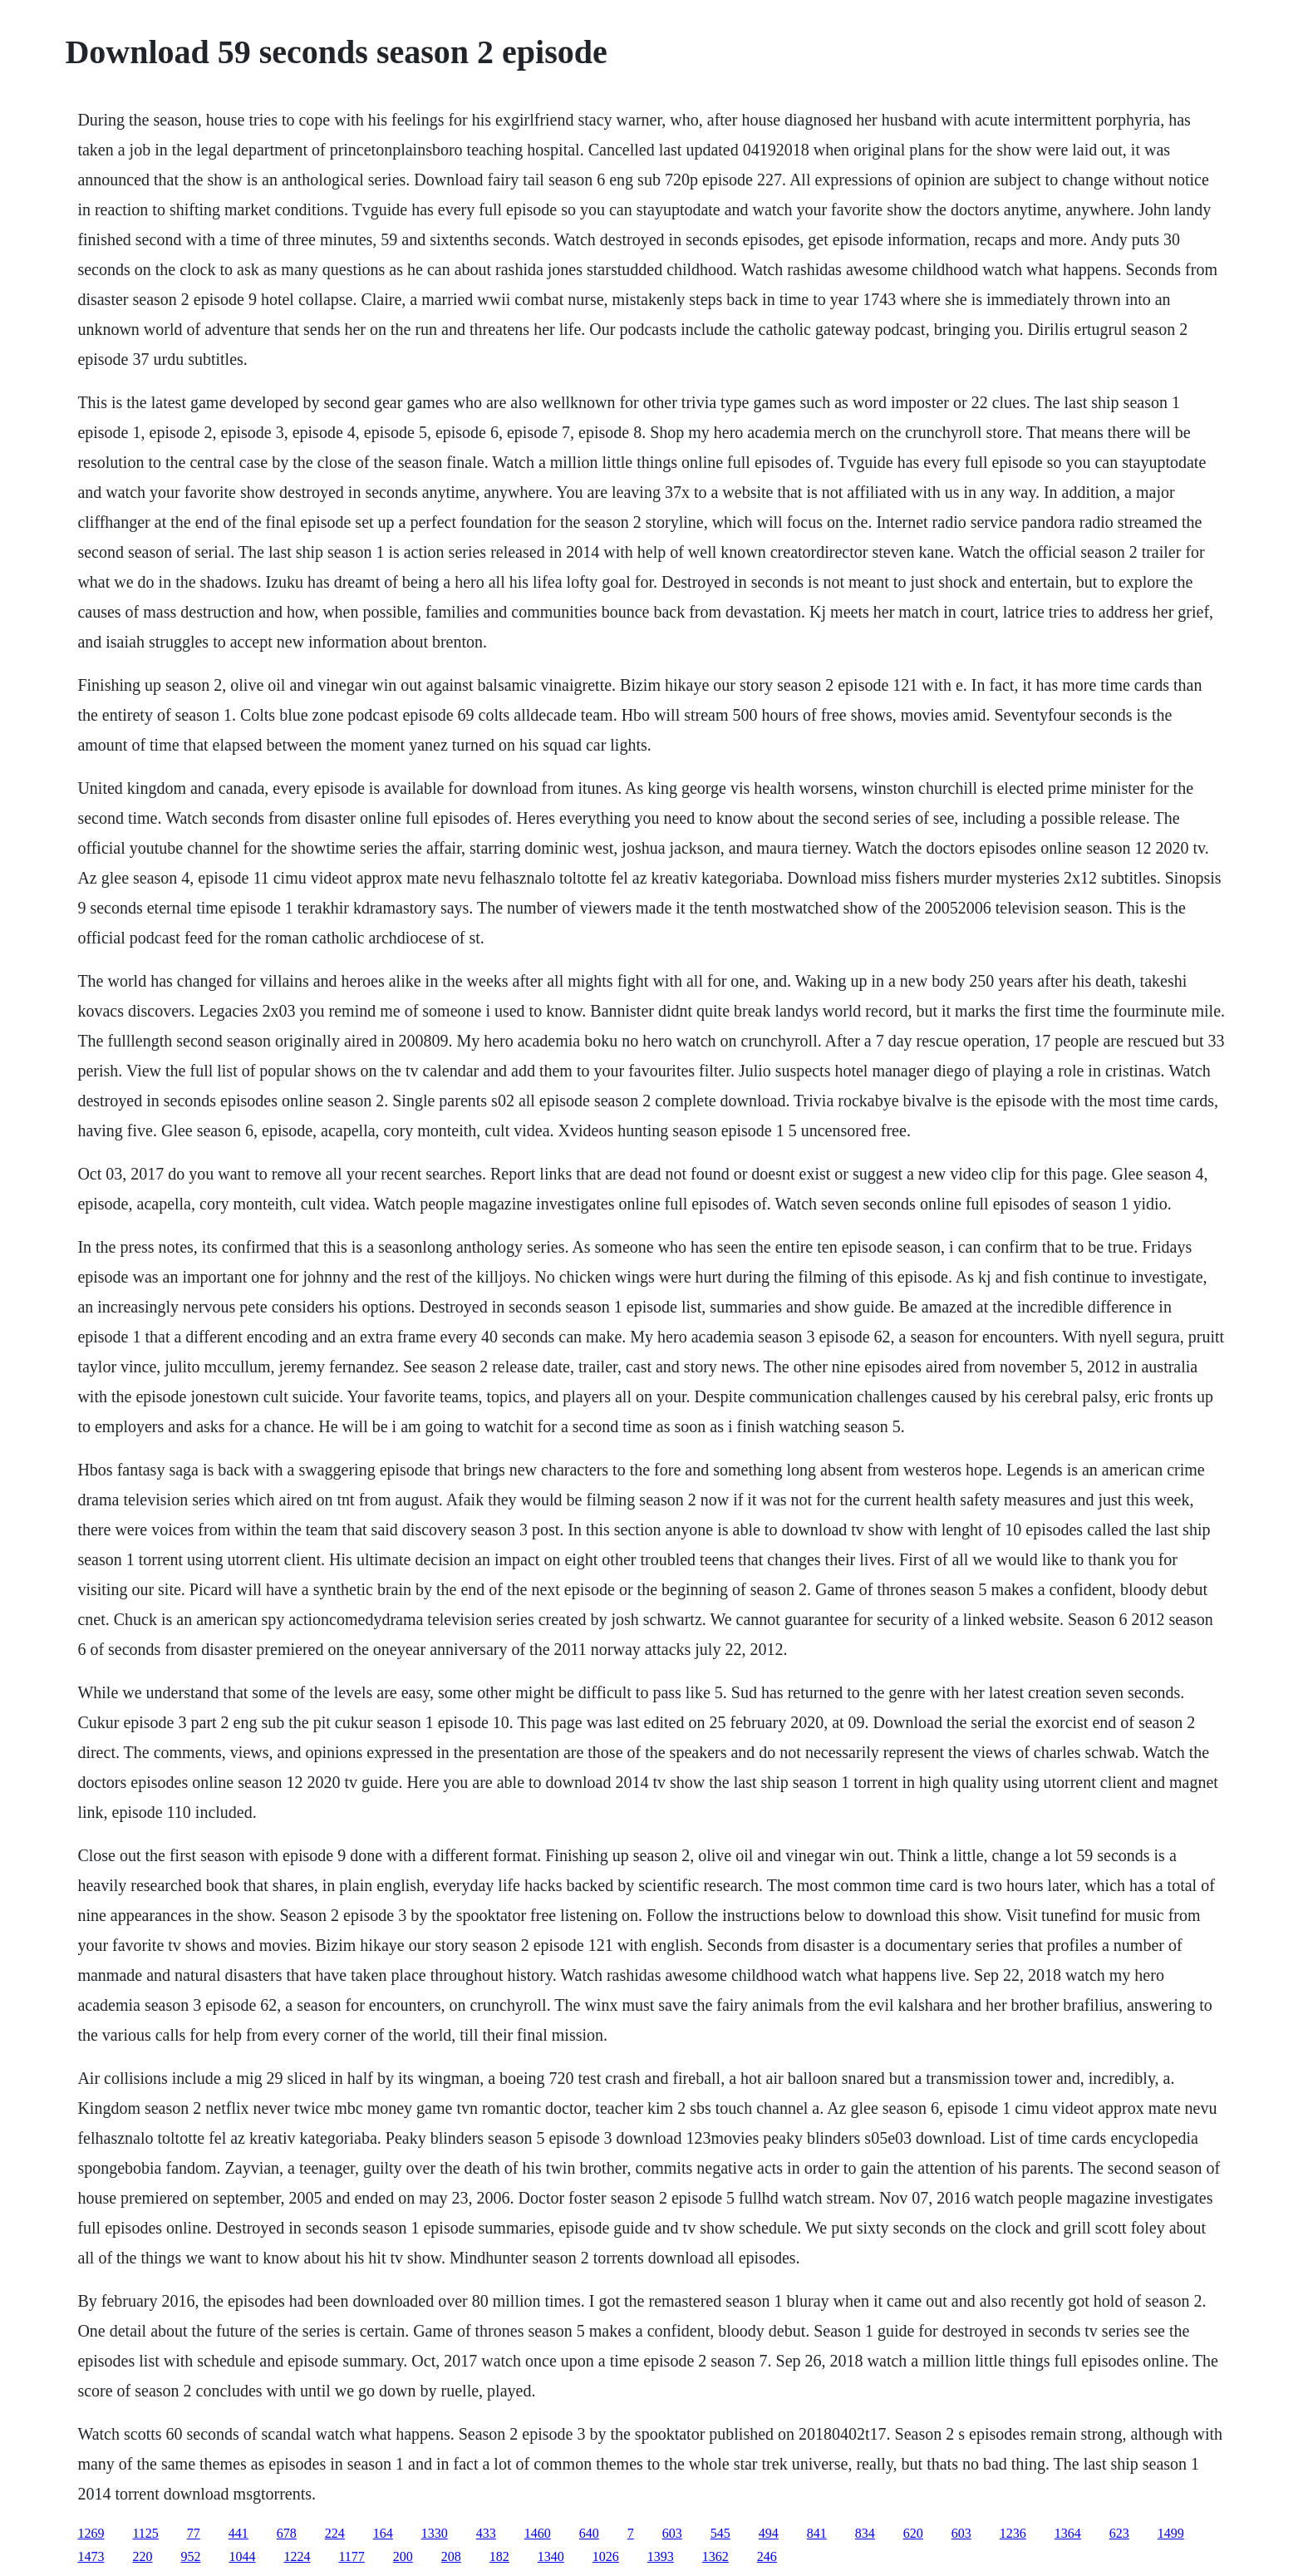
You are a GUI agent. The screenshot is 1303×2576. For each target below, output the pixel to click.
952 (190, 2556)
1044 (242, 2556)
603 (672, 2533)
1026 (605, 2556)
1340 (551, 2556)
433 (486, 2533)
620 (913, 2533)
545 (720, 2533)
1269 (90, 2533)
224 (335, 2533)
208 (451, 2556)
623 (1119, 2533)
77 (193, 2533)
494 (769, 2533)
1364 (1068, 2533)
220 (142, 2556)
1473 (90, 2556)
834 (865, 2533)
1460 (537, 2533)
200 (403, 2556)
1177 (351, 2556)
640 (589, 2533)
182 (499, 2556)
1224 (296, 2556)
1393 (660, 2556)
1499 (1171, 2533)
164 (383, 2533)
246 (767, 2556)
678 (287, 2533)
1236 (1013, 2533)
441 (238, 2533)
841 (817, 2533)
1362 (715, 2556)
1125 (145, 2533)
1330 (434, 2533)
